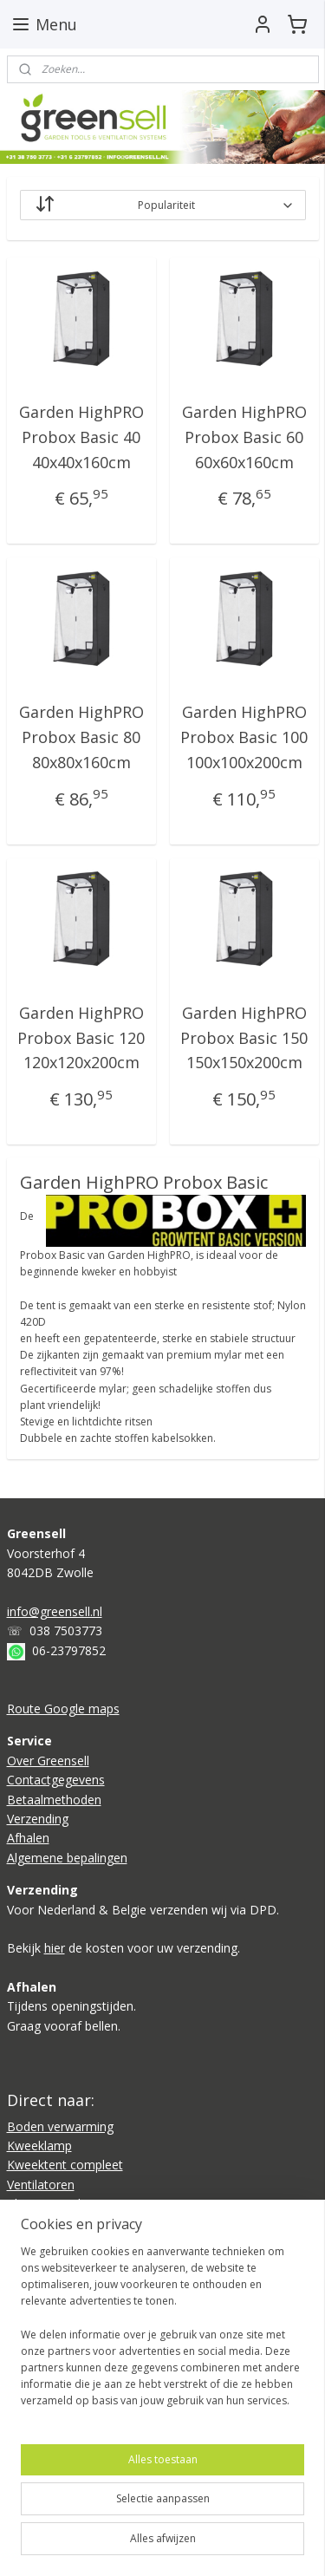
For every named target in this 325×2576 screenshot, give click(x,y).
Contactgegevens (56, 1779)
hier (54, 1948)
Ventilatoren (41, 2184)
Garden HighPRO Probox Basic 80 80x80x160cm (81, 737)
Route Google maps (63, 1708)
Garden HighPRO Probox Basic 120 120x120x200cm (81, 1037)
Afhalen (28, 1837)
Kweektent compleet (65, 2164)
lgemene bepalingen (71, 1857)
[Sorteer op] (163, 205)
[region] (162, 2333)
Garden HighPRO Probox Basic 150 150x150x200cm (244, 1037)
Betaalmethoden (54, 1799)
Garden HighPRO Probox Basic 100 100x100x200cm (244, 737)
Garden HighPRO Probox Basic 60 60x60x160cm (244, 437)
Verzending (37, 1818)
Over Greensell (48, 1760)
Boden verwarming (60, 2126)
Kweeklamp (39, 2145)
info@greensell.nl (54, 1611)
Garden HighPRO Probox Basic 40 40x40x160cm (81, 437)
